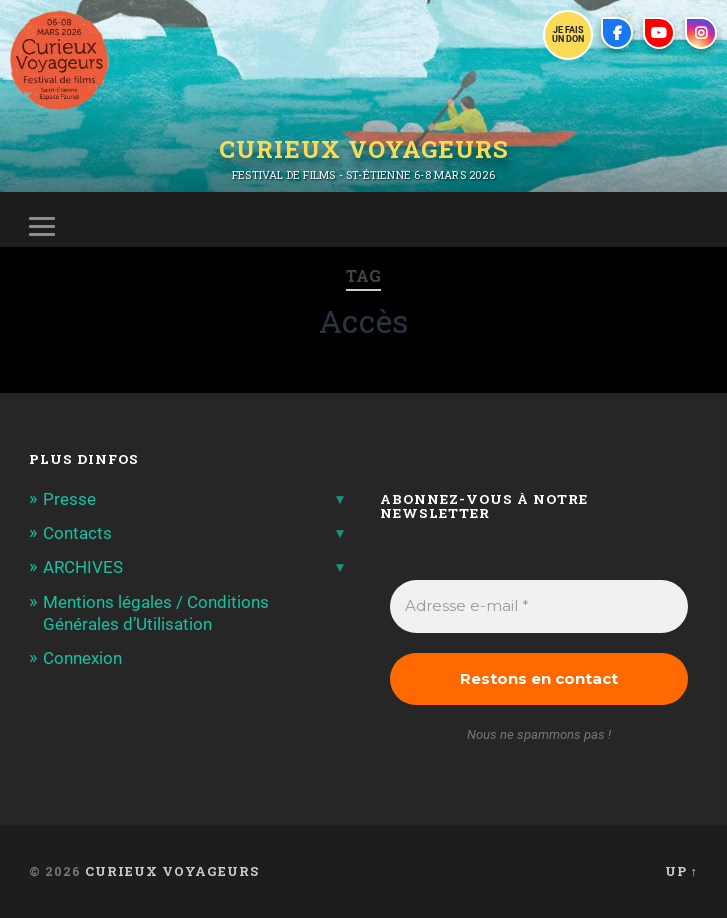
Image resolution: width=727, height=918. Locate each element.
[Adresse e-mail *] (539, 606)
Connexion (82, 658)
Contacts (77, 533)
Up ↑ (681, 871)
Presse (69, 499)
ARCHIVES (83, 567)
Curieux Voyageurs (364, 149)
